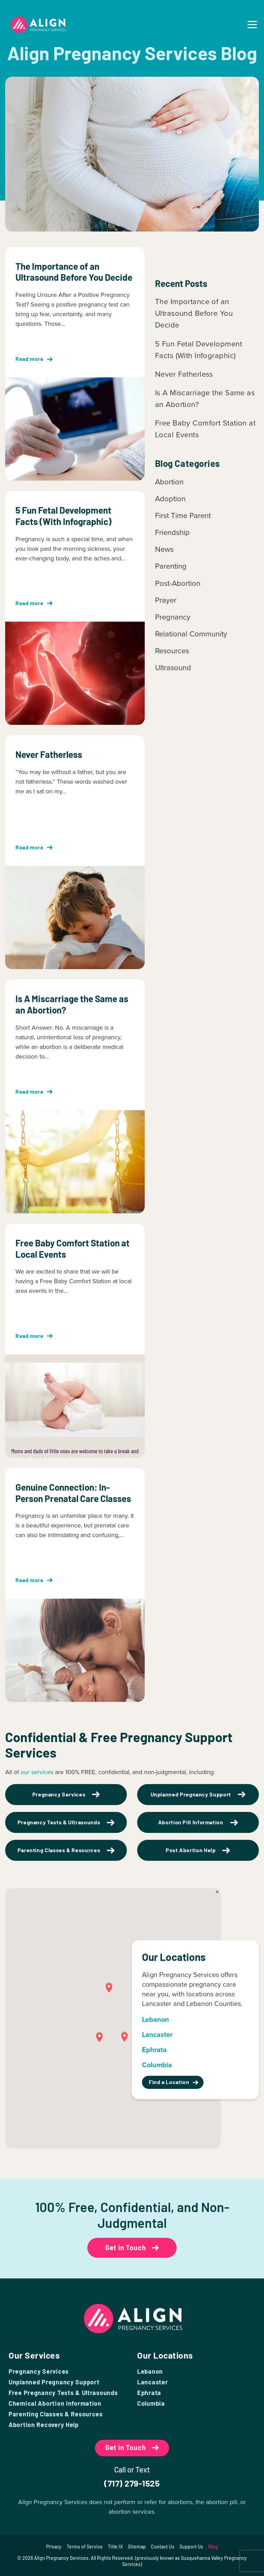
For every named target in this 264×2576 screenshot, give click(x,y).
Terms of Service (85, 2547)
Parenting (171, 566)
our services (37, 1772)
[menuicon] (252, 24)
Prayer (165, 600)
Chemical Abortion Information (55, 2403)
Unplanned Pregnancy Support (54, 2382)
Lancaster (152, 2382)
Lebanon (150, 2371)
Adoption (170, 498)
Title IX (115, 2547)
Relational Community (191, 634)
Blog (213, 2547)
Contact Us (162, 2547)
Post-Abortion (177, 583)
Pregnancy (172, 617)
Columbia (151, 2403)
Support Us (191, 2547)
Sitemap (137, 2547)
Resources (172, 650)
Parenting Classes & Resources (56, 2414)
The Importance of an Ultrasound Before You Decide (194, 313)
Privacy (54, 2547)
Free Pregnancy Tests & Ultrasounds (63, 2392)
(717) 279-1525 (132, 2483)
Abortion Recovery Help (44, 2424)
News (164, 549)
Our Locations (165, 2355)
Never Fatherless (184, 374)
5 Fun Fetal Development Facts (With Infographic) (198, 349)
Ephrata (149, 2392)
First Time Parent (183, 515)
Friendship (172, 532)
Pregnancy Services (39, 2371)
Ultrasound (173, 667)
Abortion (169, 481)
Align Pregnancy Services (61, 2558)
